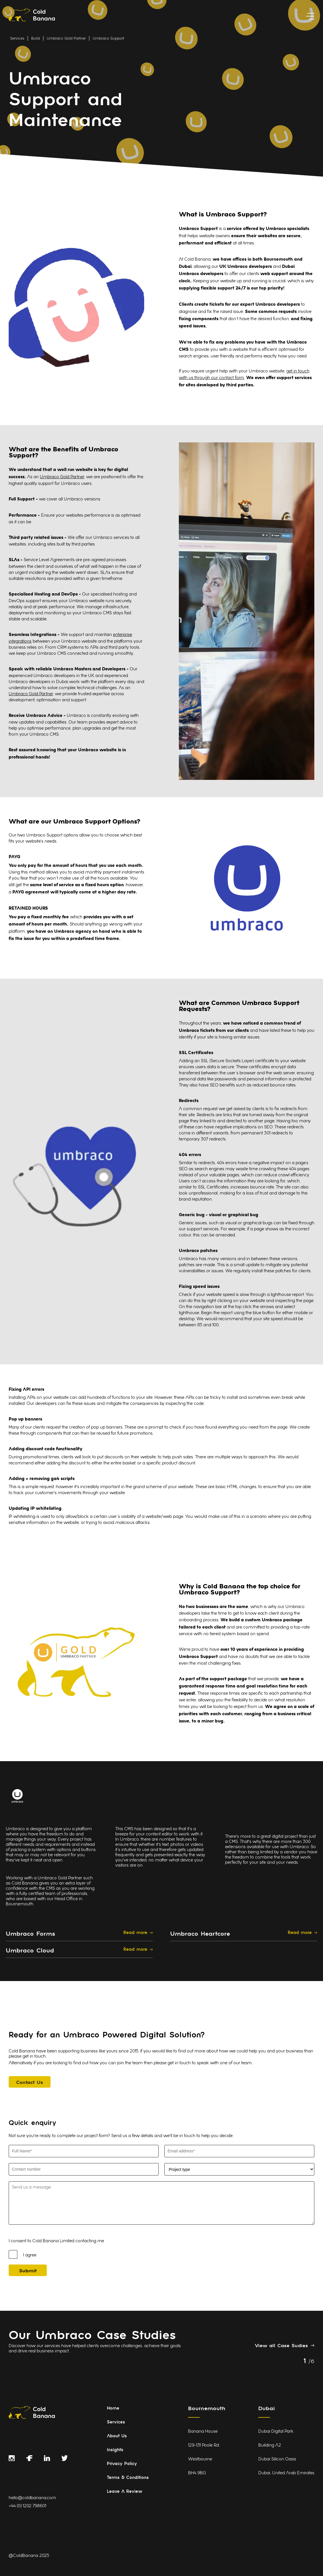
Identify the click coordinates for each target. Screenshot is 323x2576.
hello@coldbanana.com (32, 2498)
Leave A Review (124, 2492)
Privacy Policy (122, 2464)
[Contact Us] (30, 2082)
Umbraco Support (108, 38)
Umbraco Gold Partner (66, 38)
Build (35, 38)
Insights (115, 2450)
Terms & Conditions (128, 2478)
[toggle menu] (310, 16)
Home (113, 2408)
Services (17, 38)
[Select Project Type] (239, 2169)
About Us (117, 2436)
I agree (29, 2255)
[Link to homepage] (32, 16)
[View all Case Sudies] (284, 2345)
